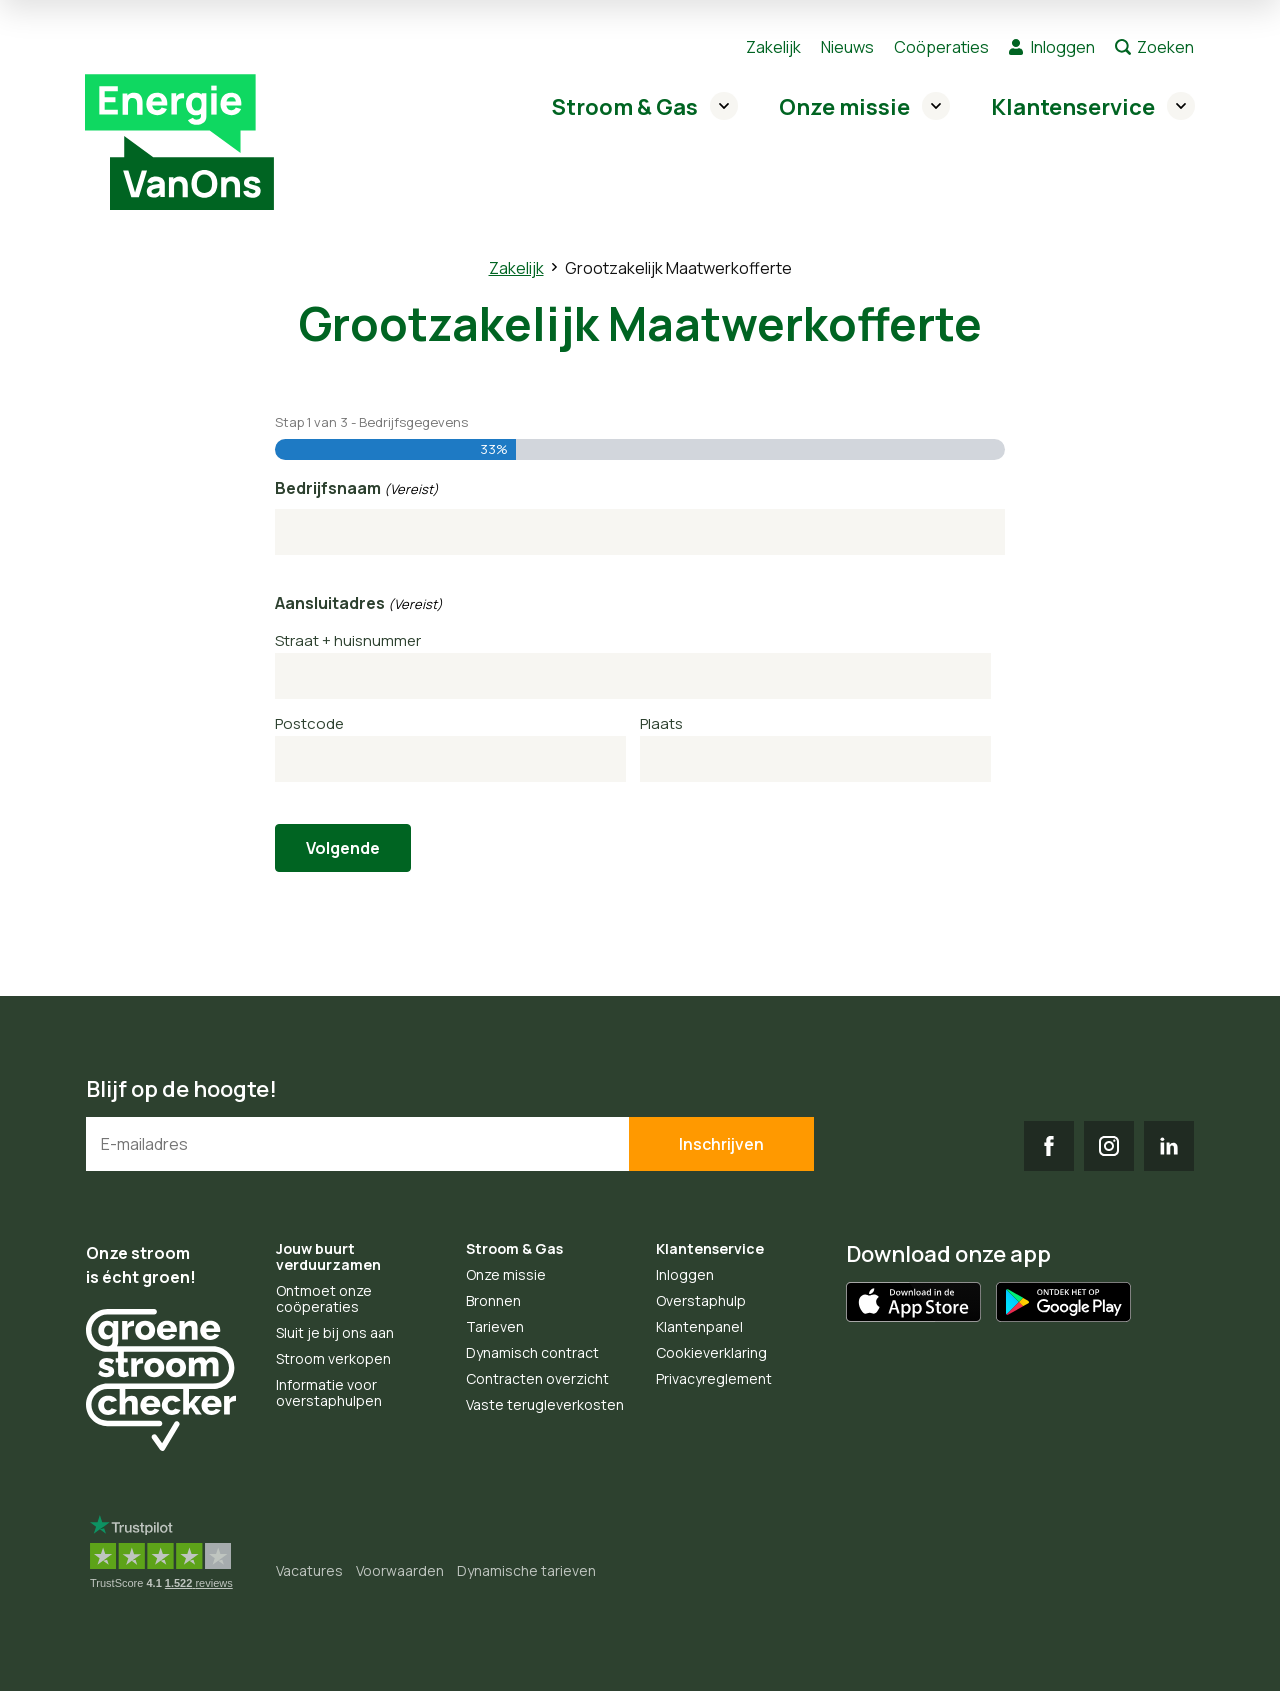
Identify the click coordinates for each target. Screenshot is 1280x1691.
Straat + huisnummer (348, 640)
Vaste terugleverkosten (545, 1404)
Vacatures (309, 1570)
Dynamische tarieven (526, 1570)
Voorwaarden (400, 1570)
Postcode (309, 723)
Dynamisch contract (532, 1352)
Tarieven (495, 1326)
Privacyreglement (714, 1378)
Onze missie (844, 107)
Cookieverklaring (711, 1352)
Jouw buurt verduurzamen (328, 1256)
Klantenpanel (699, 1326)
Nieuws (847, 47)
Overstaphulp (701, 1300)
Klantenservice (1073, 107)
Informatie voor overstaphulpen (329, 1392)
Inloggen (1063, 47)
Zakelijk (773, 47)
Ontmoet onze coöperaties (324, 1298)
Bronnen (493, 1300)
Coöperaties (941, 47)
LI (1169, 1146)
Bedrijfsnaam (357, 489)
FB (1049, 1146)
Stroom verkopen (333, 1358)
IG (1109, 1146)
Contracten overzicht (537, 1378)
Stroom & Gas (625, 107)
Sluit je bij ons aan (335, 1332)
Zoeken (1165, 47)
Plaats (661, 723)
